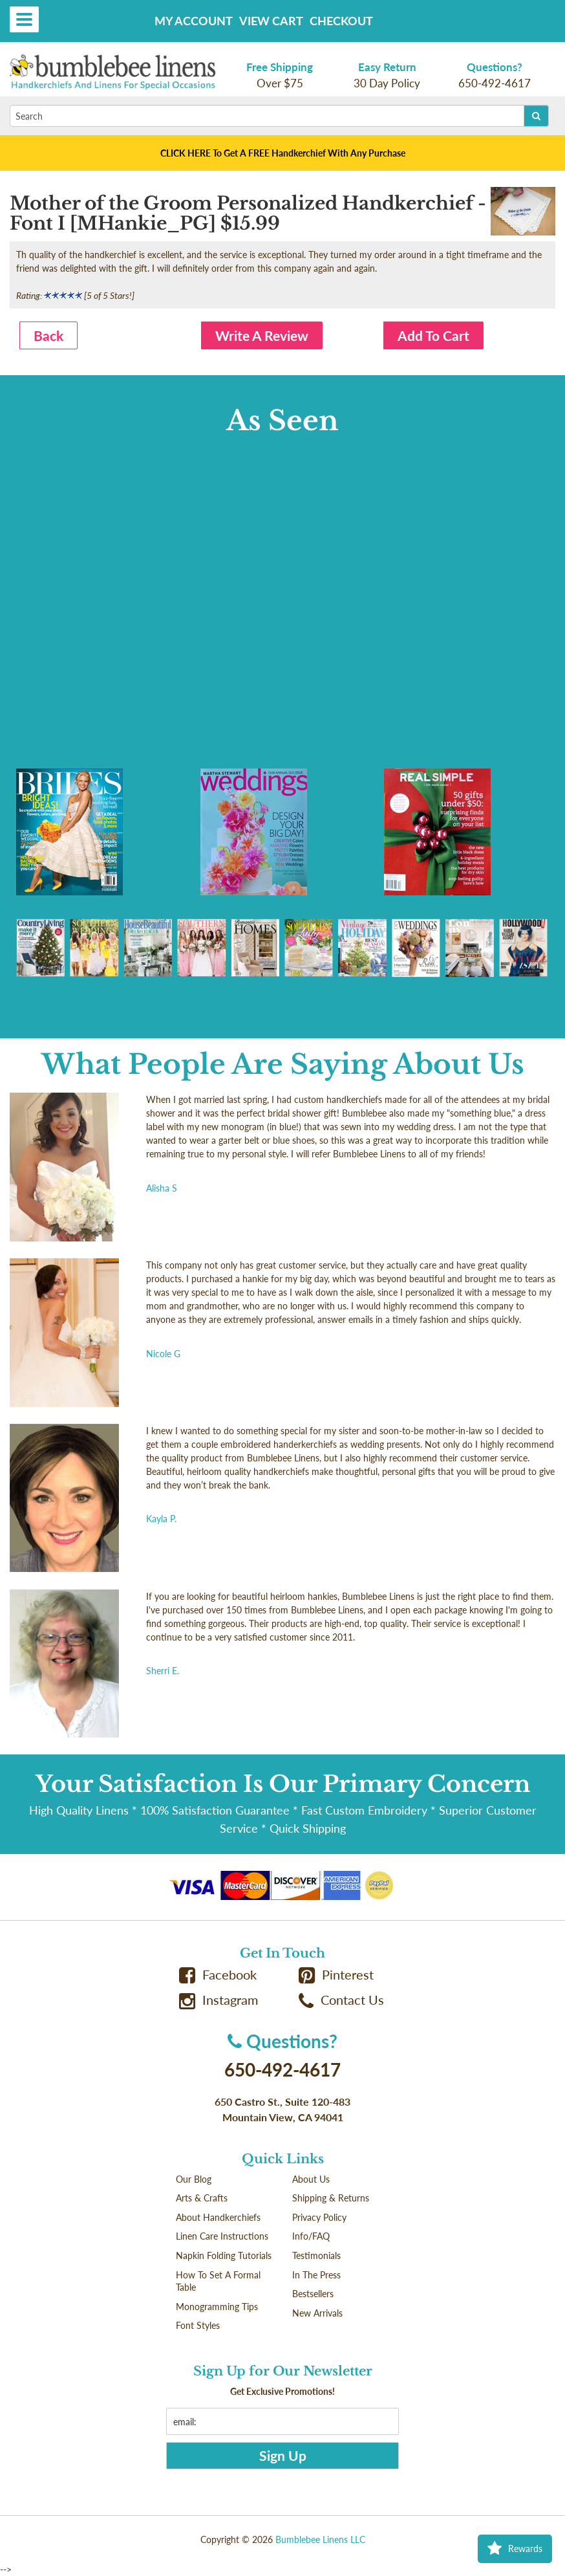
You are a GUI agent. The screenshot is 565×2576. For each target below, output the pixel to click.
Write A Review (261, 335)
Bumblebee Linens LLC (320, 2539)
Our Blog (193, 2179)
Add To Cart (433, 335)
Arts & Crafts (202, 2197)
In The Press (316, 2274)
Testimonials (316, 2255)
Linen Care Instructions (222, 2236)
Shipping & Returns (330, 2197)
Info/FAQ (311, 2236)
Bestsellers (313, 2293)
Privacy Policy (319, 2217)
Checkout (341, 21)
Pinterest (336, 1974)
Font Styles (198, 2325)
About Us (311, 2179)
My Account (194, 21)
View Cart (271, 21)
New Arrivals (317, 2313)
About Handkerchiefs (218, 2217)
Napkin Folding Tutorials (224, 2255)
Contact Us (341, 1999)
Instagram (218, 1999)
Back (48, 335)
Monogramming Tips (217, 2306)
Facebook (218, 1974)
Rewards (514, 2549)
